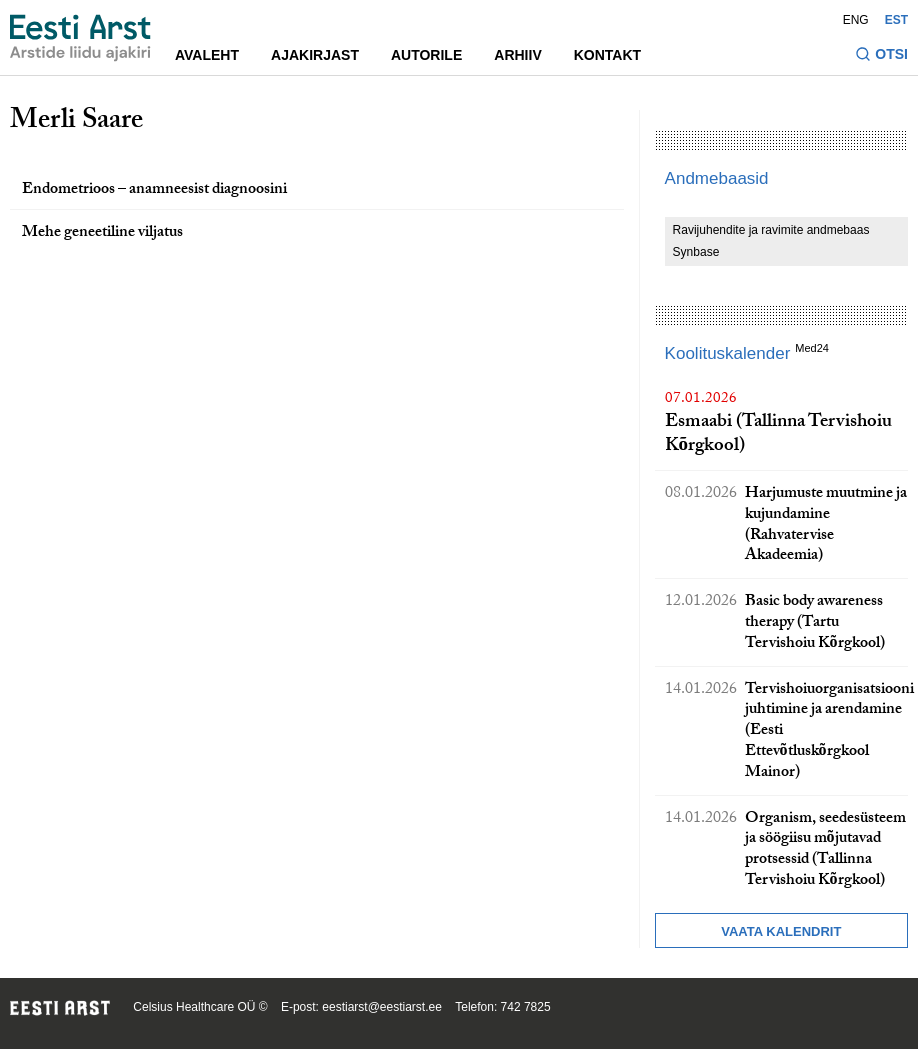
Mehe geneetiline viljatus (102, 233)
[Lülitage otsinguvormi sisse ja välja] (881, 56)
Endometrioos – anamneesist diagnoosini (154, 190)
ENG (856, 20)
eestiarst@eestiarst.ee (382, 1007)
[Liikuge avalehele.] (80, 38)
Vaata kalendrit (781, 931)
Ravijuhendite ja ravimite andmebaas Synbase (771, 241)
